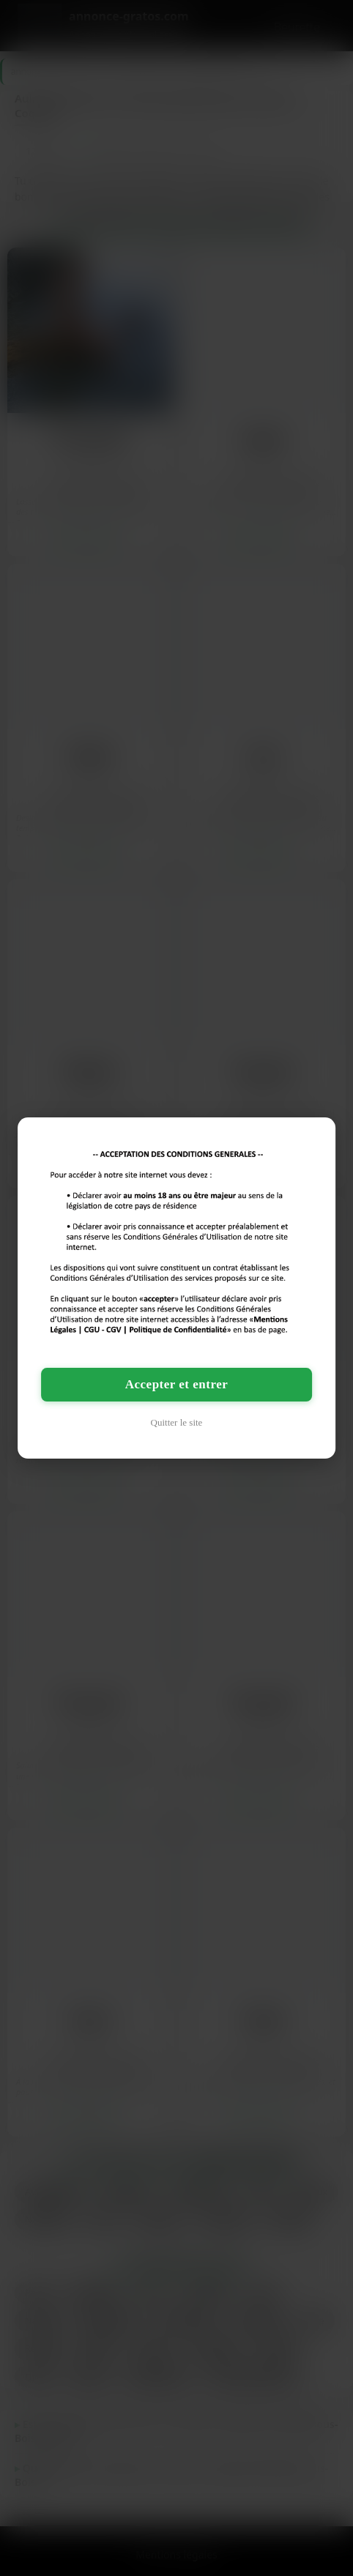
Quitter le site (177, 1422)
